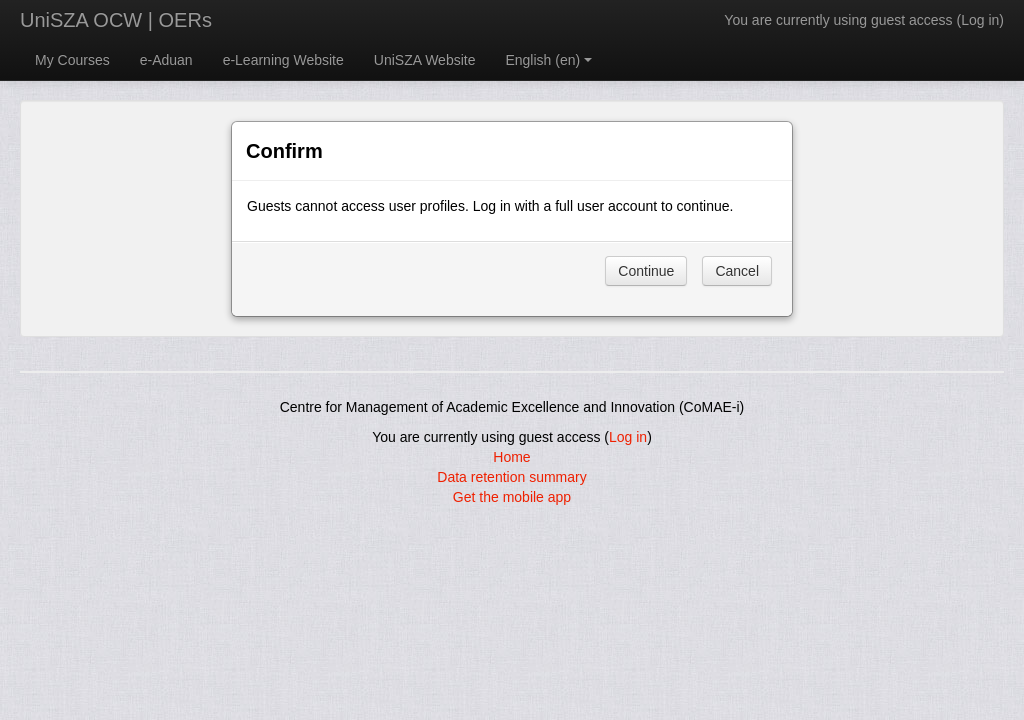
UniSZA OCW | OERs (116, 20)
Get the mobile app (512, 497)
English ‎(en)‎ (548, 60)
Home (511, 457)
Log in (980, 20)
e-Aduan (166, 60)
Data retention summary (511, 477)
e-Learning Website (283, 60)
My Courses (72, 60)
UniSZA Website (425, 60)
